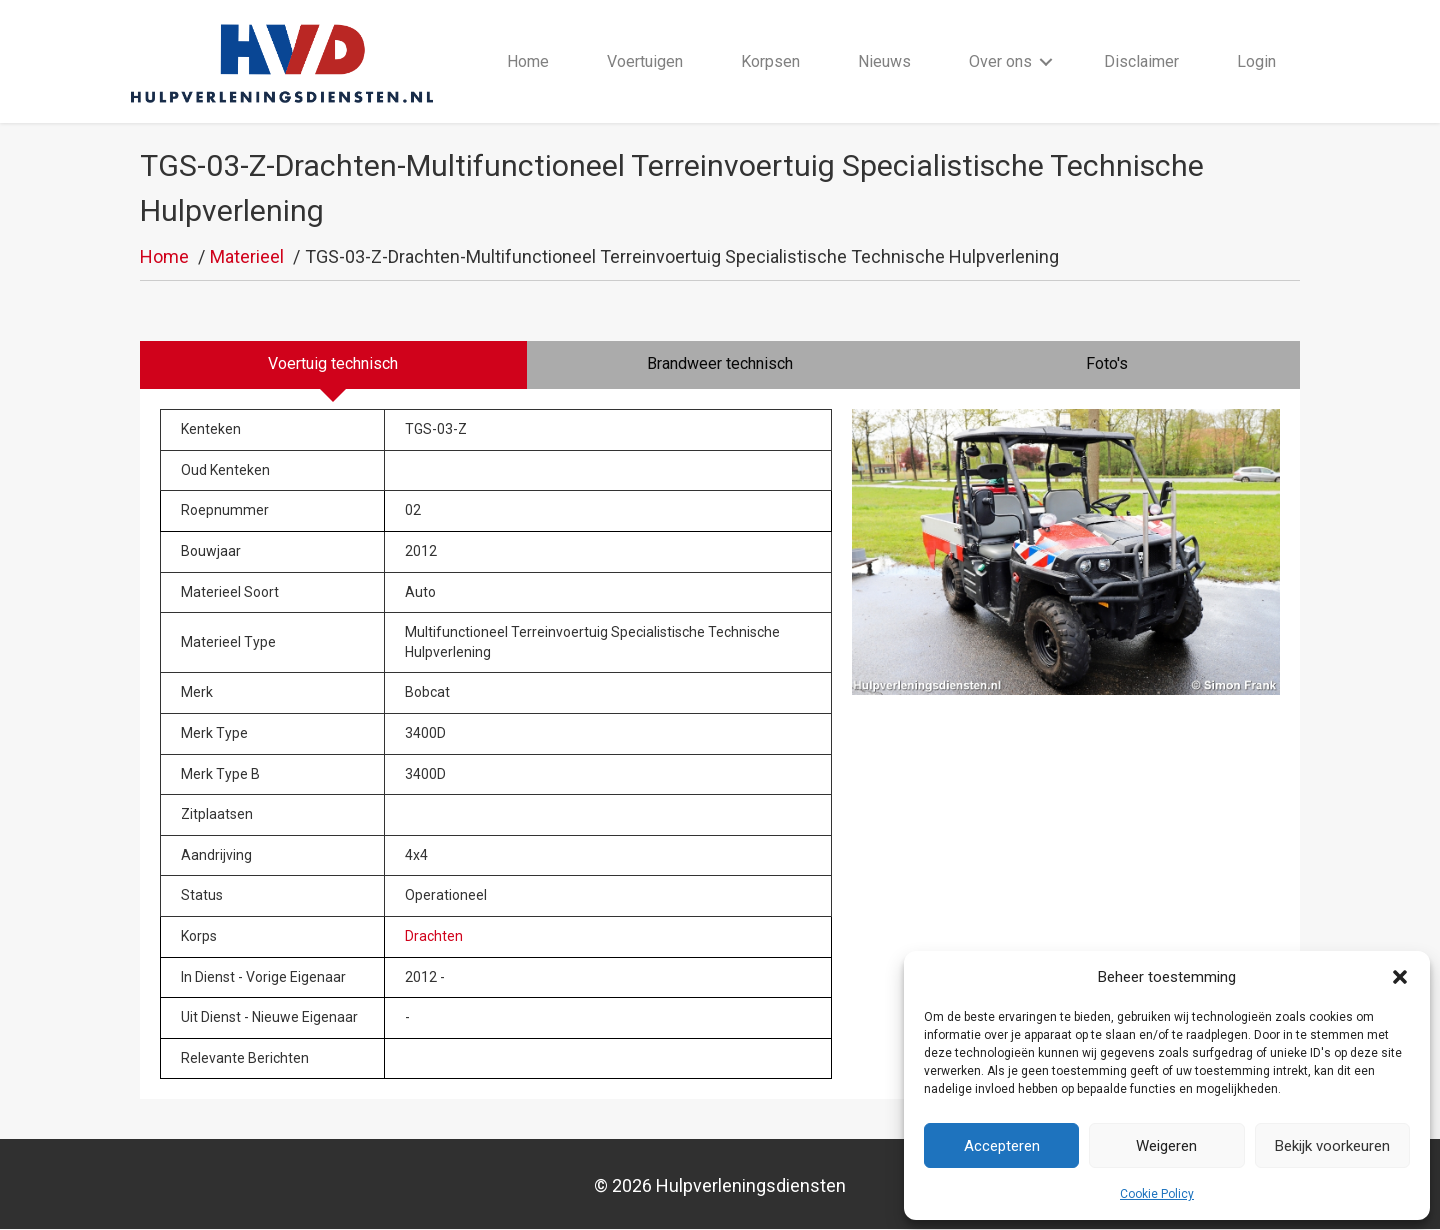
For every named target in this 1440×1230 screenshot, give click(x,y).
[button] (1400, 977)
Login (1257, 61)
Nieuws (885, 61)
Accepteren (1002, 1146)
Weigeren (1166, 1146)
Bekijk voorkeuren (1332, 1146)
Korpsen (770, 61)
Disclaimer (1142, 61)
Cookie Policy (1157, 1194)
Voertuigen (645, 61)
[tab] (333, 366)
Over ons (1001, 61)
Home (528, 61)
